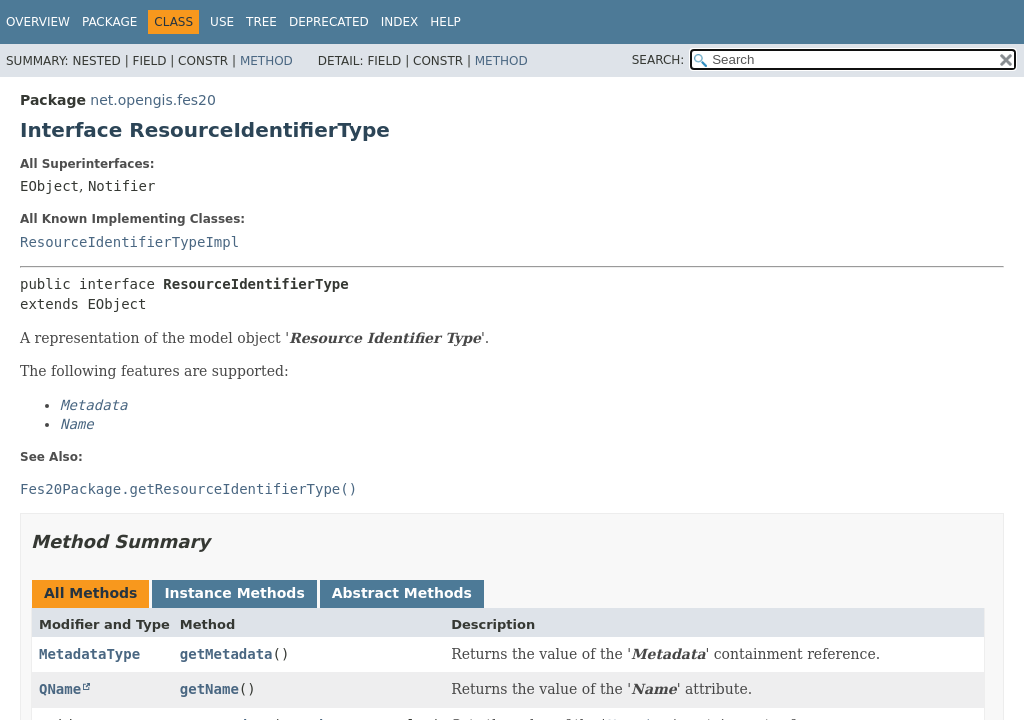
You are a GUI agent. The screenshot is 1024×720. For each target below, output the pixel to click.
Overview (38, 22)
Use (222, 22)
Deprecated (329, 22)
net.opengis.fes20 (153, 100)
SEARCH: (658, 60)
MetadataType (89, 654)
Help (445, 22)
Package (109, 22)
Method (266, 61)
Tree (261, 22)
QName (60, 689)
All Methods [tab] (90, 593)
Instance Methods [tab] (234, 593)
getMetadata (226, 654)
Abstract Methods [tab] (402, 593)
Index (400, 22)
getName (209, 689)
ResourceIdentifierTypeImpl (129, 242)
